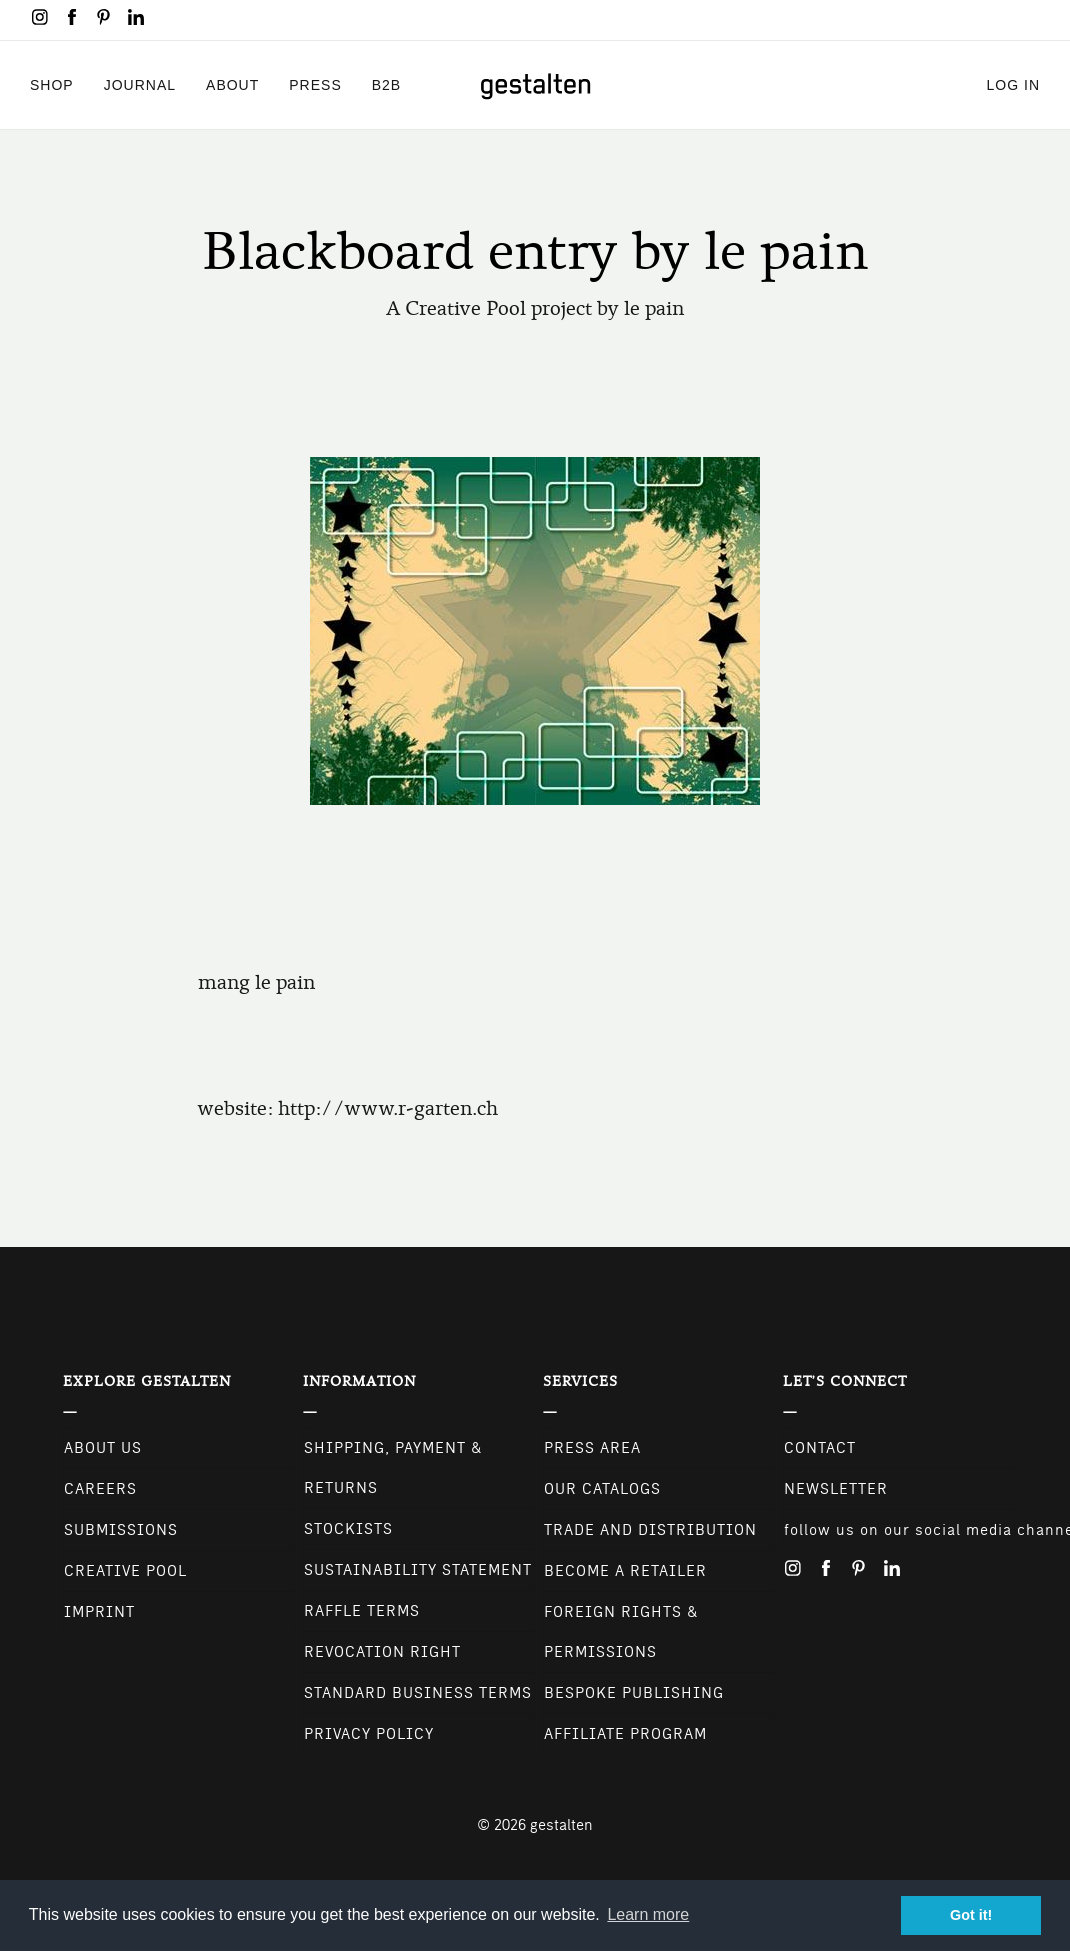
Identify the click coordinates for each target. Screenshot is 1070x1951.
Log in (1013, 84)
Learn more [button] (648, 1914)
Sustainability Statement (418, 1570)
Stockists (348, 1529)
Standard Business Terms (418, 1693)
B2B (386, 84)
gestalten (561, 1825)
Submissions (121, 1530)
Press (315, 84)
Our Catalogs (602, 1489)
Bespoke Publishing (634, 1693)
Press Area (592, 1448)
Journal (140, 84)
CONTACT (820, 1448)
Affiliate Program (625, 1734)
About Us (103, 1448)
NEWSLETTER (836, 1489)
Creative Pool (125, 1571)
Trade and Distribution (650, 1530)
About (232, 84)
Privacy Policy (369, 1734)
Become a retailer (625, 1571)
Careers (100, 1489)
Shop (52, 84)
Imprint (99, 1612)
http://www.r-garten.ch (388, 1108)
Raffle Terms (362, 1611)
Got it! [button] (971, 1915)
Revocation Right (382, 1652)
